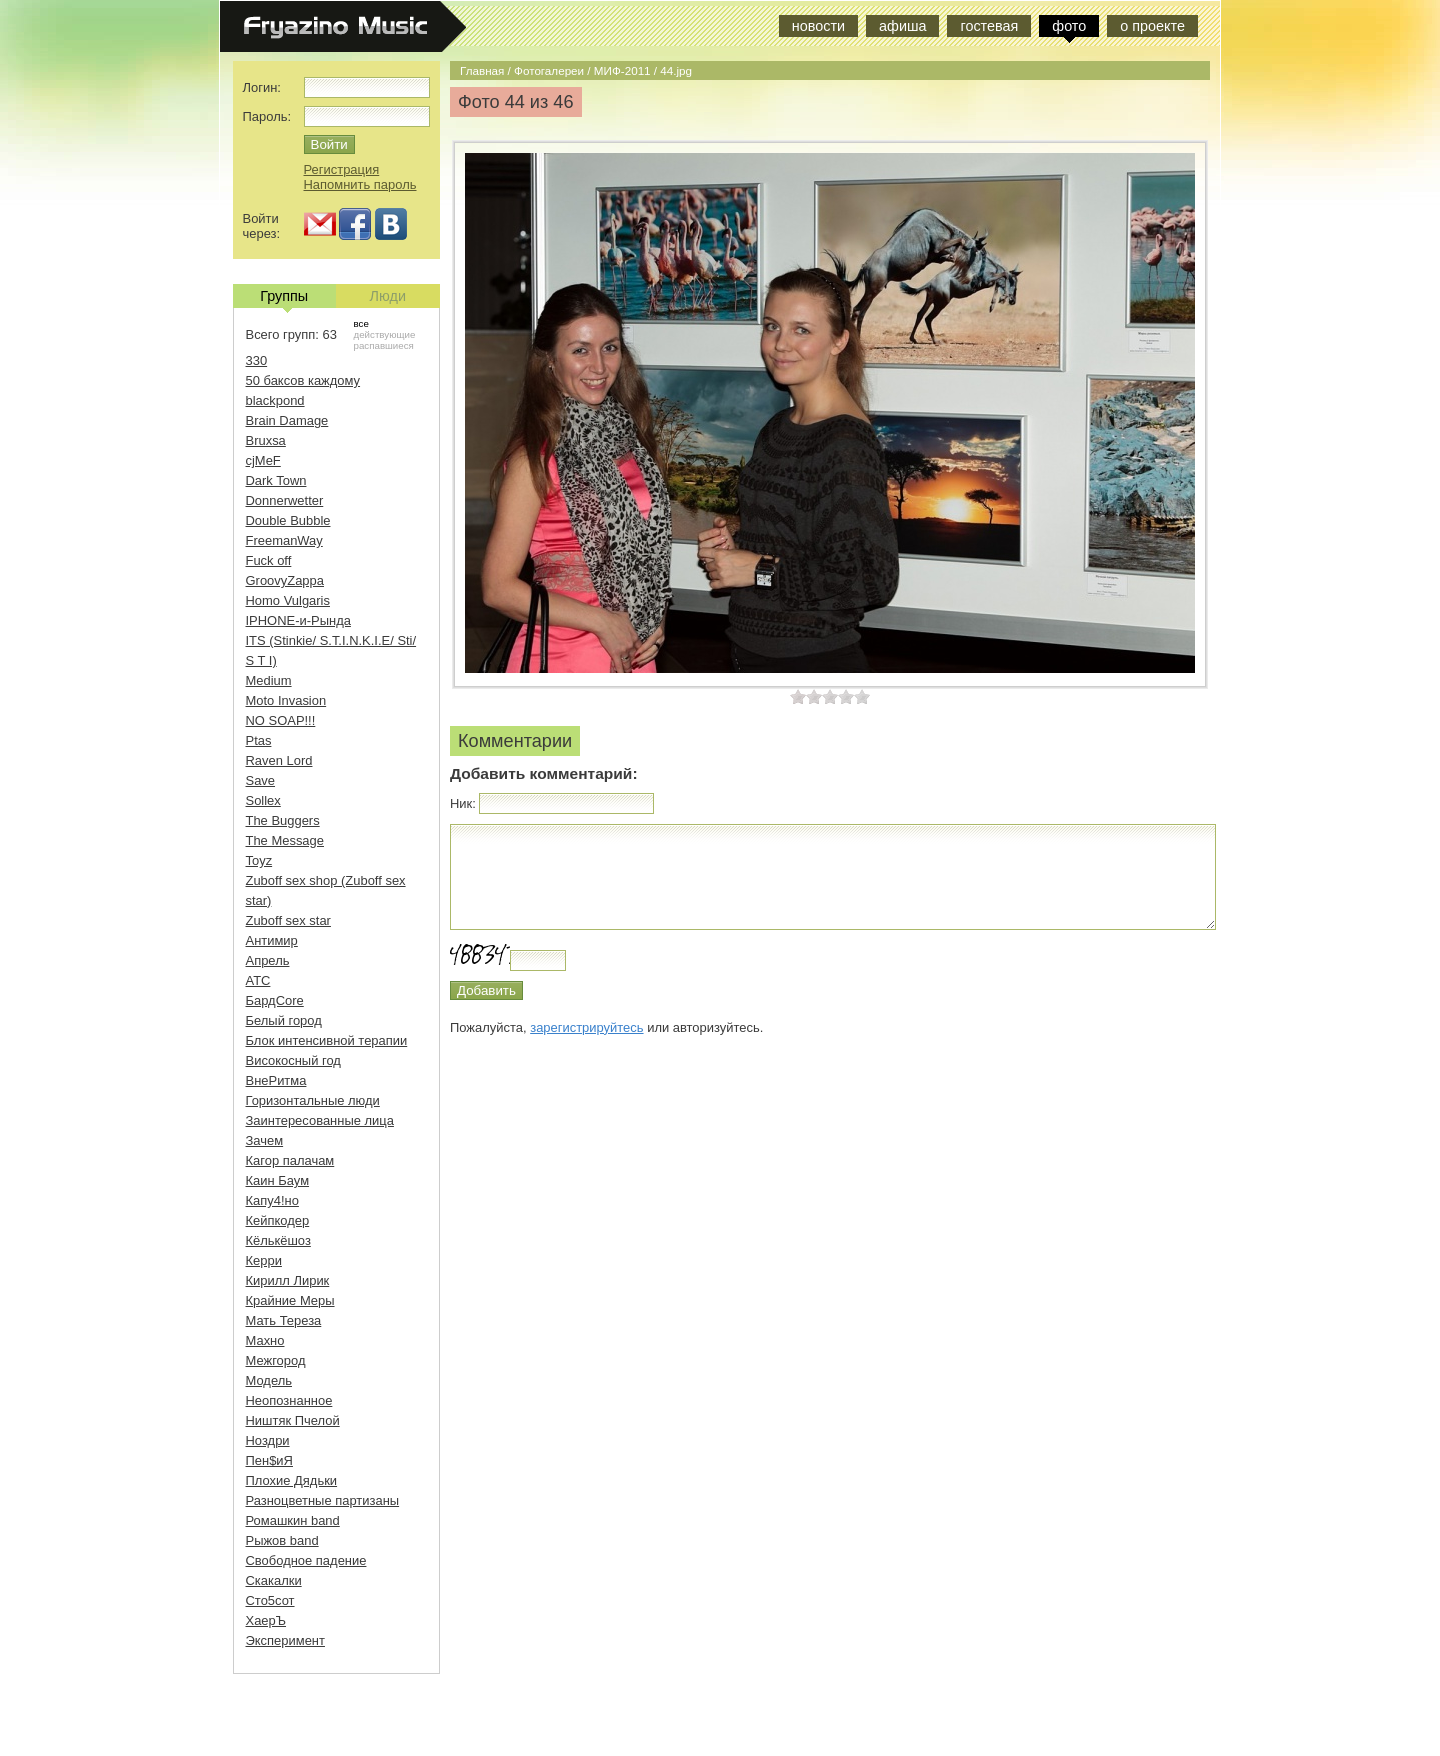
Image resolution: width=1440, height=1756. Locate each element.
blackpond (275, 400)
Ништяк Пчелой (293, 1420)
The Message (285, 840)
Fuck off (269, 560)
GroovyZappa (285, 580)
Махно (265, 1340)
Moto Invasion (286, 700)
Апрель (268, 960)
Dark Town (276, 480)
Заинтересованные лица (320, 1120)
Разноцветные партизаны (323, 1500)
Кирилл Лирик (288, 1280)
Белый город (284, 1020)
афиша (902, 26)
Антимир (272, 940)
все (361, 323)
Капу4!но (272, 1200)
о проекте (1152, 26)
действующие (385, 334)
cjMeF (263, 460)
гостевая (989, 26)
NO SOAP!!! (281, 720)
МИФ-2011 (622, 70)
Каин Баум (278, 1180)
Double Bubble (288, 520)
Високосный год (293, 1060)
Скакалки (274, 1580)
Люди (388, 296)
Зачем (265, 1140)
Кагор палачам (290, 1160)
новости (818, 26)
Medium (269, 680)
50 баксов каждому (303, 380)
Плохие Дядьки (292, 1480)
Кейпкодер (278, 1220)
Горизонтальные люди (313, 1100)
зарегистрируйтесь (586, 1027)
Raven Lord (279, 760)
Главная (482, 70)
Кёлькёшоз (278, 1240)
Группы (284, 298)
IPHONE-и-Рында (298, 620)
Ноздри (268, 1440)
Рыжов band (282, 1540)
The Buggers (283, 820)
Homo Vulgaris (288, 600)
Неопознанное (289, 1400)
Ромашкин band (293, 1520)
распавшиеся (384, 345)
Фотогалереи (549, 70)
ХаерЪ (266, 1620)
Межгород (276, 1360)
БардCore (275, 1000)
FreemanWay (284, 540)
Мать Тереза (284, 1320)
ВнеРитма (276, 1080)
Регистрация (342, 169)
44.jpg (676, 70)
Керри (264, 1260)
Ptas (259, 740)
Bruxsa (266, 440)
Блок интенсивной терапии (327, 1040)
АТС (258, 980)
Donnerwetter (285, 500)
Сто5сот (270, 1600)
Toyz (259, 860)
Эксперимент (285, 1640)
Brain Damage (287, 420)
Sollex (263, 800)
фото (1069, 26)
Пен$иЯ (269, 1460)
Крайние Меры (290, 1300)
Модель (269, 1380)
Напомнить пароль (360, 184)
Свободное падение (306, 1560)
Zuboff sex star (288, 920)
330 (257, 360)
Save (261, 780)
